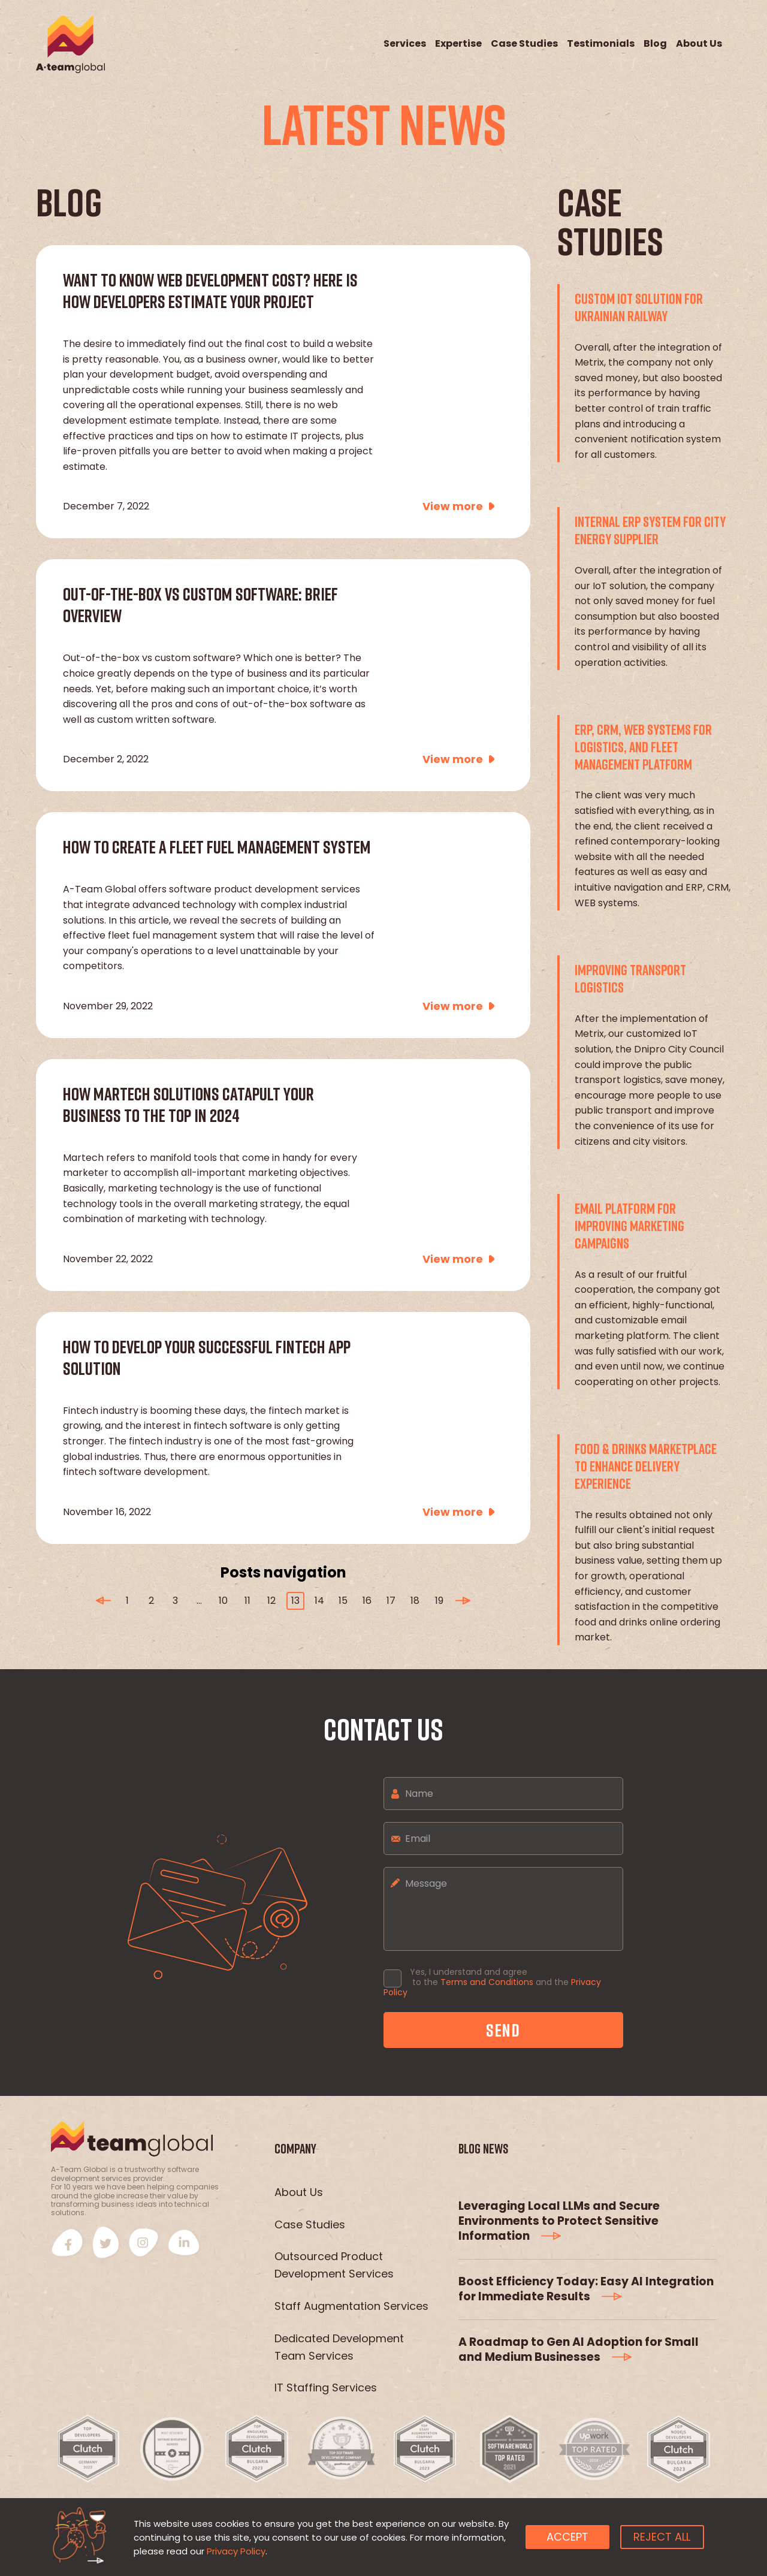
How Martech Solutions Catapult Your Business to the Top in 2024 (188, 1104)
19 (439, 1600)
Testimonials (601, 44)
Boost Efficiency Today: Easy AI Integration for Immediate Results (586, 2288)
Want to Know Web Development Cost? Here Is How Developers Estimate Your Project (210, 290)
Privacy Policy (236, 2551)
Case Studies (524, 44)
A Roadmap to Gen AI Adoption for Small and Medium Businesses (578, 2349)
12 (271, 1600)
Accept (567, 2536)
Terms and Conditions (486, 1982)
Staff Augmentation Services (351, 2306)
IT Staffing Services (325, 2387)
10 (223, 1600)
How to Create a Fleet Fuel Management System (217, 847)
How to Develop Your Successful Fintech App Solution (207, 1357)
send (503, 2030)
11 (247, 1600)
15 (343, 1600)
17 (390, 1600)
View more (452, 506)
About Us (699, 44)
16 (367, 1600)
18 (414, 1600)
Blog (655, 44)
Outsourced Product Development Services (334, 2265)
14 (319, 1600)
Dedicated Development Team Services (339, 2347)
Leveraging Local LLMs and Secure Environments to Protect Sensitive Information (559, 2221)
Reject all (661, 2536)
